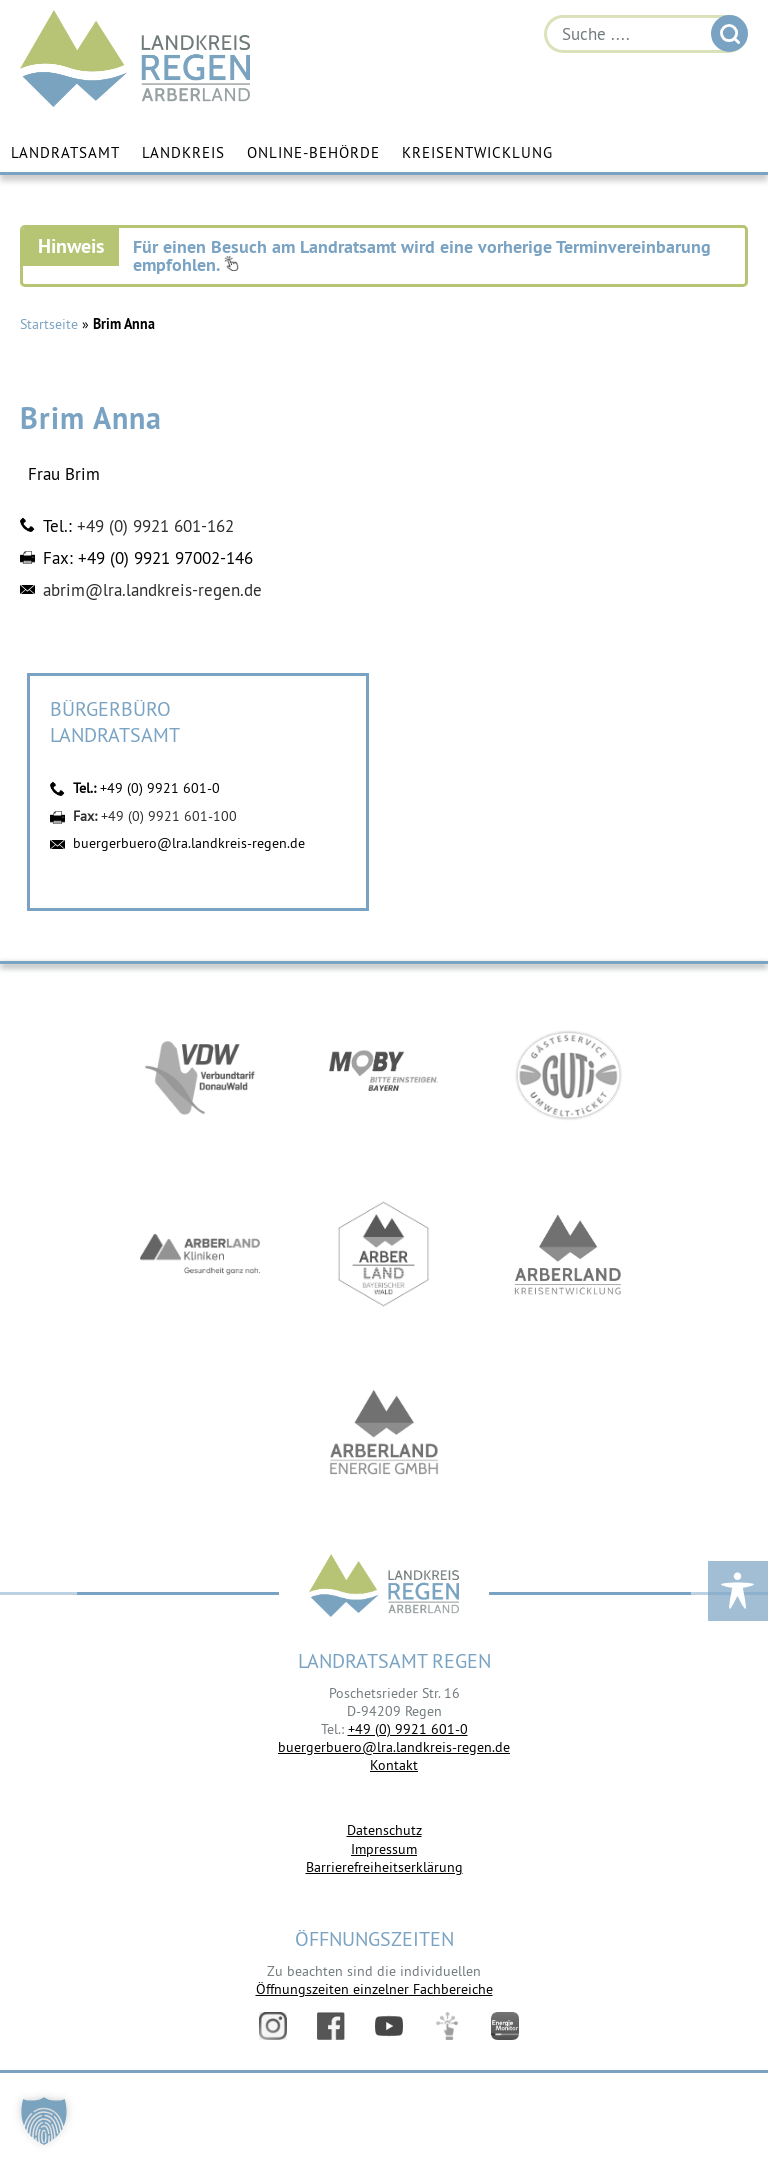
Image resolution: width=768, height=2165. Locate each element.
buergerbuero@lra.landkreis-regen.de (189, 843)
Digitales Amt (447, 2026)
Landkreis (183, 152)
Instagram (273, 2026)
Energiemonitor (505, 2026)
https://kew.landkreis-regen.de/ (568, 1254)
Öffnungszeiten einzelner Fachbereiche (374, 1989)
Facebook (331, 2026)
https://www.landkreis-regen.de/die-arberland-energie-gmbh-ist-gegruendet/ (384, 1434)
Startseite (49, 324)
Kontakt (394, 1765)
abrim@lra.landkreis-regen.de (152, 590)
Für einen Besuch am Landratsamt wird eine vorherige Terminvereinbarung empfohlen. (422, 255)
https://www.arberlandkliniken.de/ (200, 1254)
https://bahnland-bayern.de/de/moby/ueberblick (384, 1074)
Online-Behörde (313, 152)
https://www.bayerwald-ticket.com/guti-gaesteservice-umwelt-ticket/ (568, 1074)
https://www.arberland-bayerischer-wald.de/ (384, 1254)
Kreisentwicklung (477, 152)
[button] (44, 2121)
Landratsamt (65, 152)
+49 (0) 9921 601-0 (160, 788)
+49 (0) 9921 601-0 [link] (408, 1729)
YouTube (389, 2026)
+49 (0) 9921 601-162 (155, 526)
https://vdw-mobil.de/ (200, 1074)
